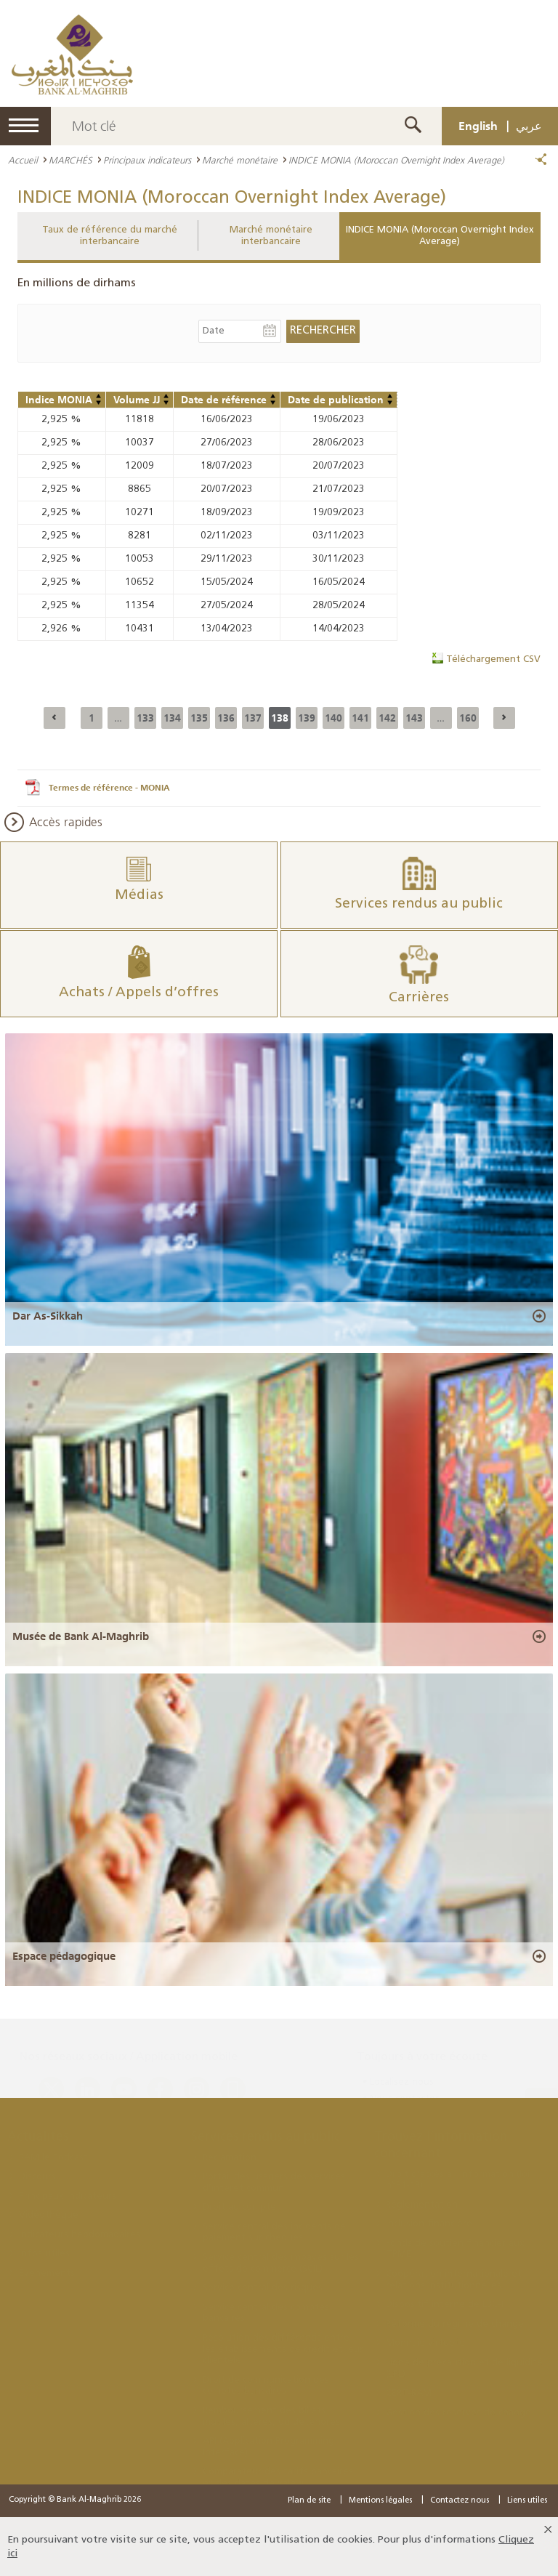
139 (306, 717)
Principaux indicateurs (147, 160)
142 (387, 717)
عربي (529, 125)
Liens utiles (527, 2500)
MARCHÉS (70, 160)
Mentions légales (380, 2500)
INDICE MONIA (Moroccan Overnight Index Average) (440, 235)
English (478, 125)
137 (253, 717)
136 (226, 717)
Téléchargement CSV (493, 659)
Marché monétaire (240, 160)
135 (199, 717)
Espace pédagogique (64, 1956)
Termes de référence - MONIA (109, 787)
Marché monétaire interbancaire (271, 235)
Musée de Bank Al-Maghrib (80, 1636)
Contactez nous (459, 2500)
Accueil (23, 160)
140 (333, 717)
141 (360, 717)
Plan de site (309, 2500)
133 (145, 717)
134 (172, 717)
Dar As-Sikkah (47, 1316)
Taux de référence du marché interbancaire (109, 235)
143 (414, 717)
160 (468, 717)
